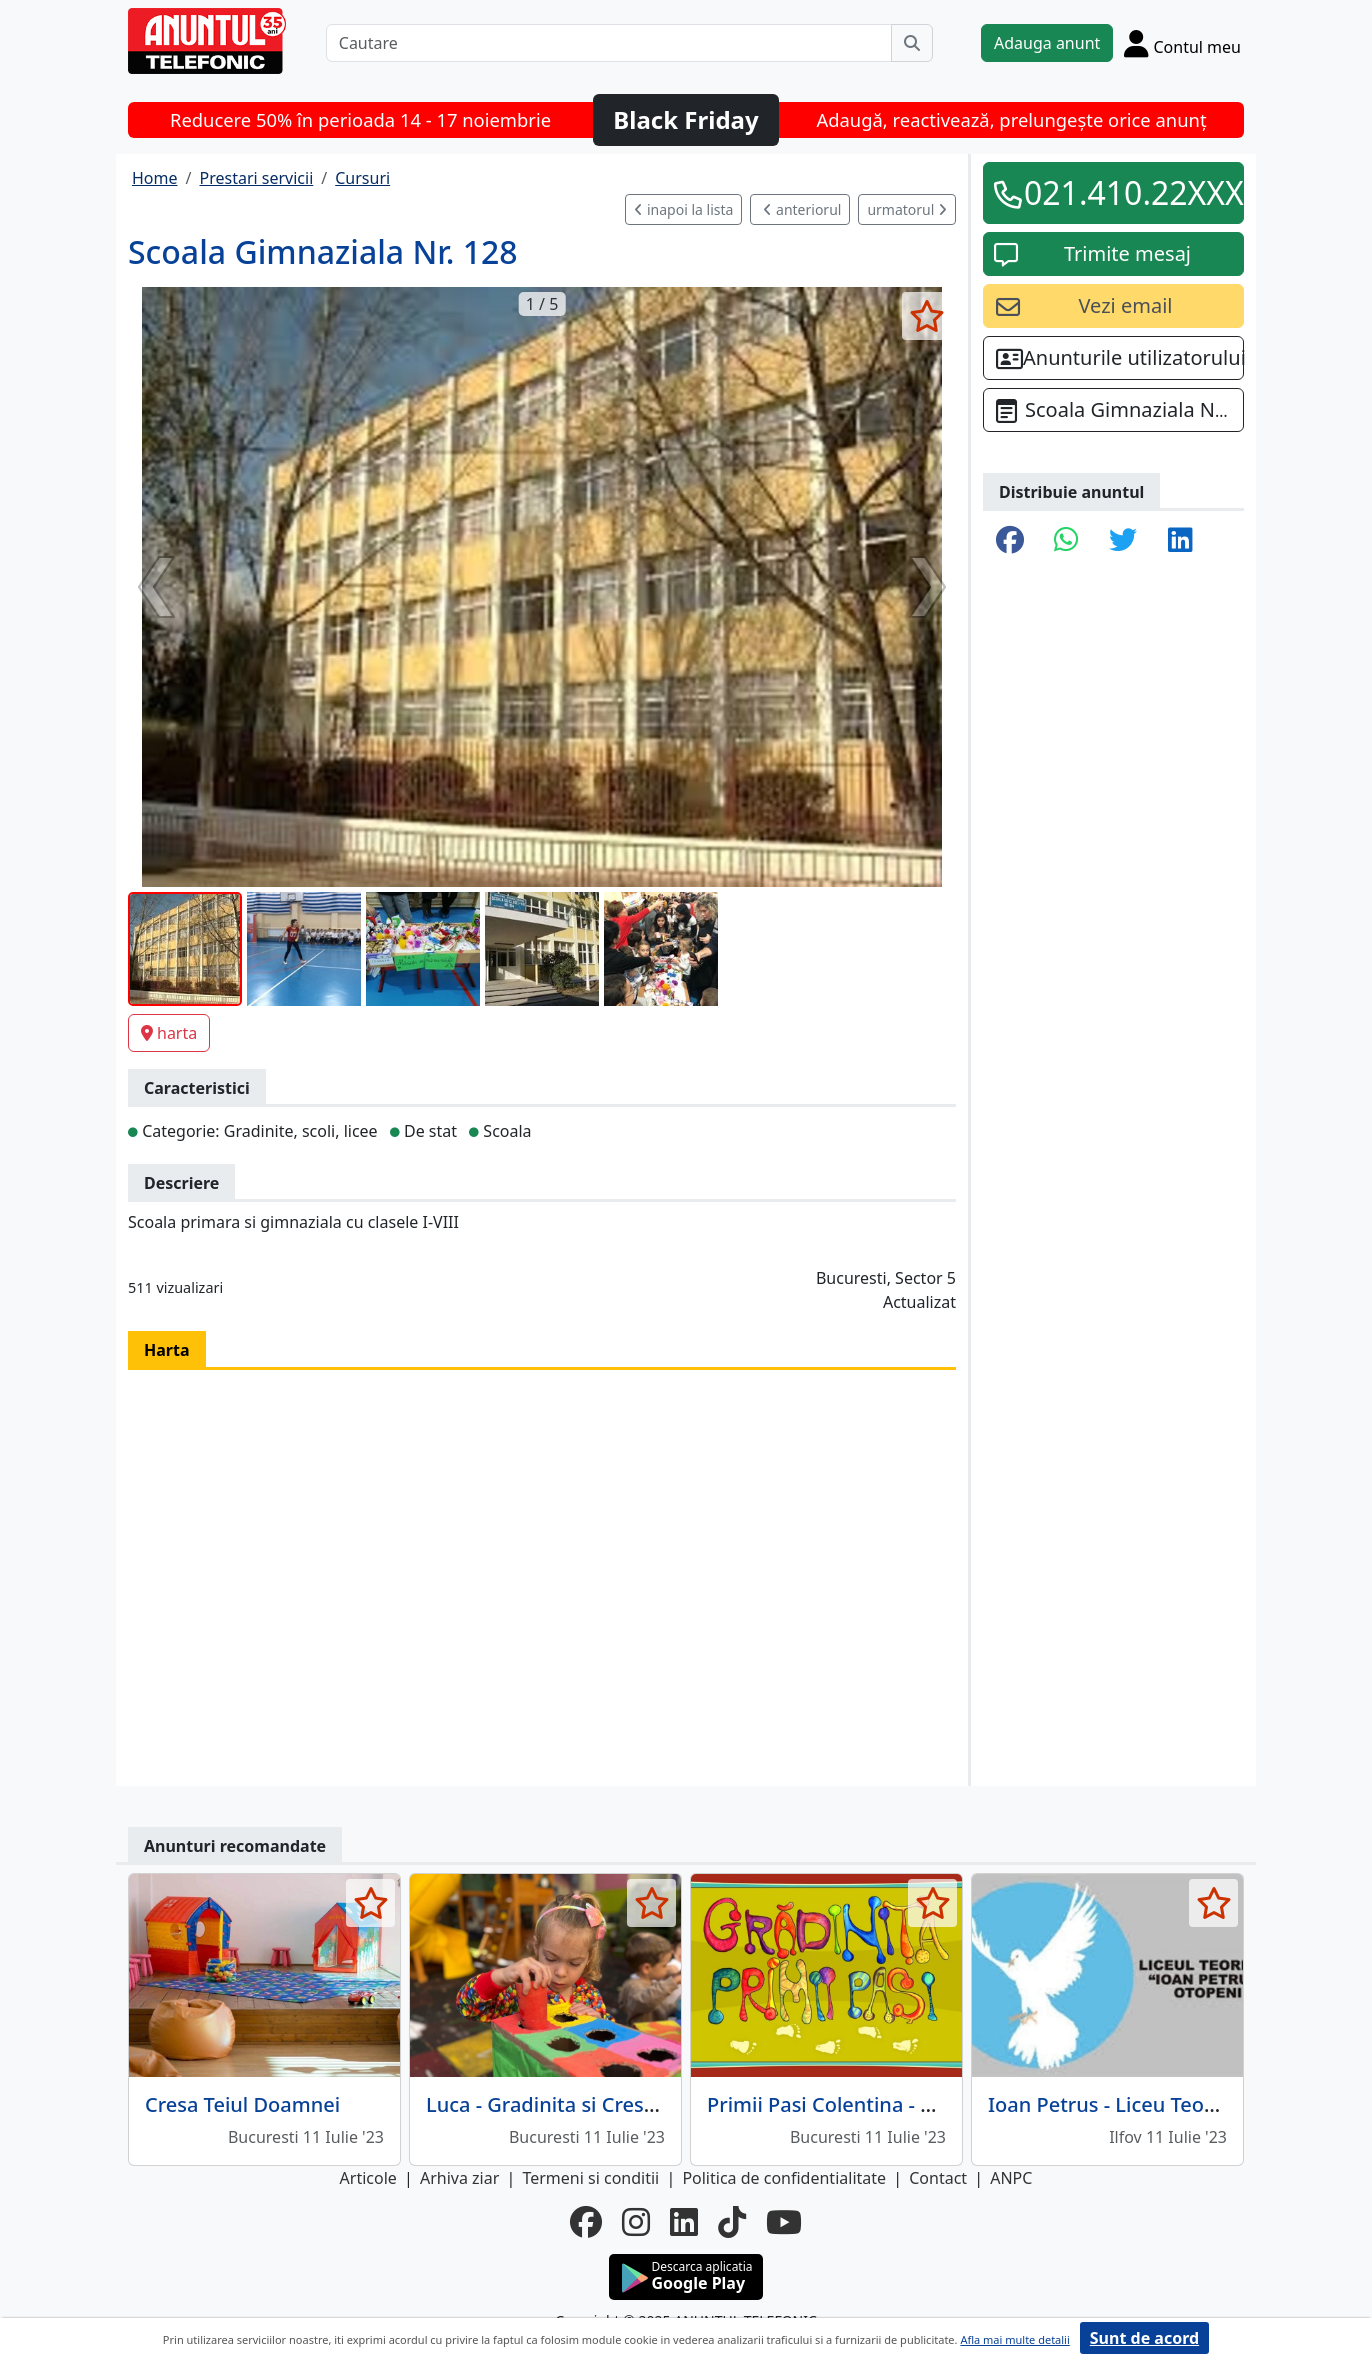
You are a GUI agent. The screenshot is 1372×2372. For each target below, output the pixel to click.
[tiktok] (732, 2222)
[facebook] (586, 2222)
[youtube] (784, 2222)
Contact (938, 2178)
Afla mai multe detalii (1014, 2339)
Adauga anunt (1047, 43)
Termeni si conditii (590, 2178)
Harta (167, 1350)
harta (169, 1033)
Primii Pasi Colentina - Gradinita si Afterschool (925, 2104)
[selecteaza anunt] (926, 316)
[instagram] (636, 2222)
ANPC (1011, 2178)
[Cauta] (912, 43)
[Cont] (1182, 43)
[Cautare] (609, 43)
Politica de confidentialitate (784, 2178)
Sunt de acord (1144, 2338)
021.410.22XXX (1127, 192)
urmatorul (907, 209)
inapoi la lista (683, 209)
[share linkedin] (1180, 541)
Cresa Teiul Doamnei (242, 2104)
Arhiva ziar (459, 2178)
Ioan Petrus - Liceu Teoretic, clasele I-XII (1177, 2104)
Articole (368, 2178)
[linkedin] (684, 2222)
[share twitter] (1123, 541)
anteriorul (802, 209)
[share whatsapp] (1066, 541)
